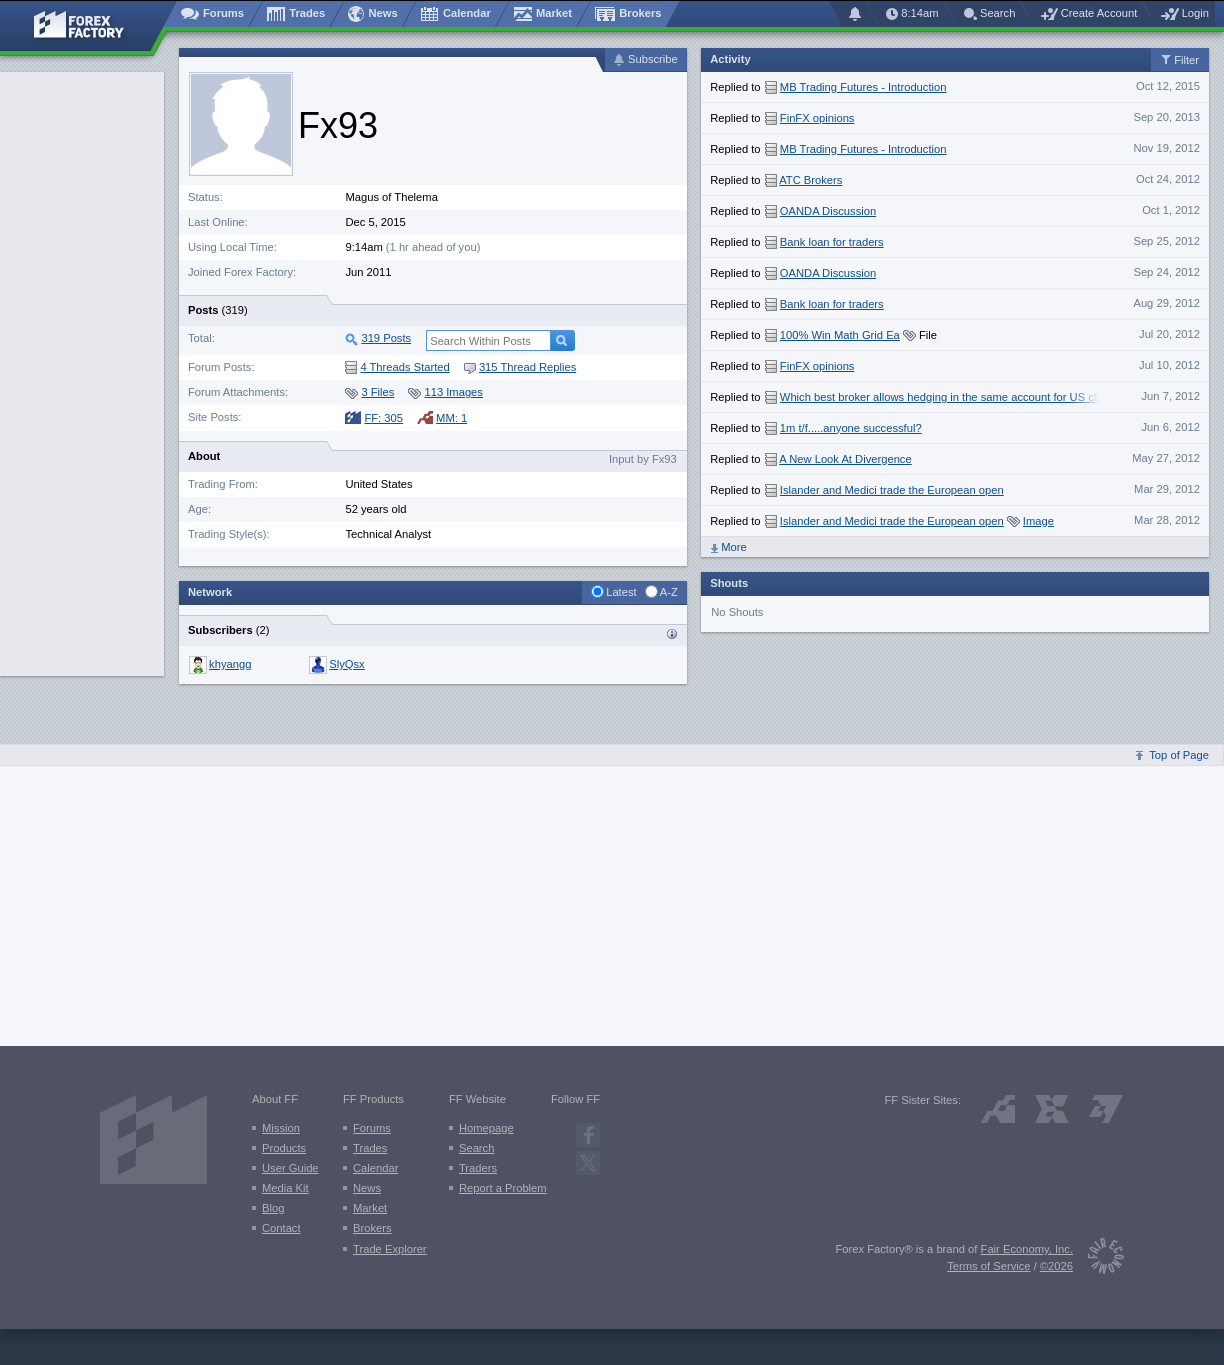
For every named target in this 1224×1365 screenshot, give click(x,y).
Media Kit (285, 1188)
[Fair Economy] (1098, 1259)
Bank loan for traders (832, 242)
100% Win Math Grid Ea (840, 335)
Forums (372, 1128)
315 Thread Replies (520, 367)
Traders (478, 1168)
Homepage (486, 1128)
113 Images (445, 392)
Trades (370, 1148)
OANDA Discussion (828, 211)
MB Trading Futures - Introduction (863, 87)
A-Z (669, 592)
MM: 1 (442, 418)
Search (476, 1148)
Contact (281, 1228)
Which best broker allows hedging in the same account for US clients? (953, 397)
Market (370, 1208)
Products (284, 1148)
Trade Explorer (390, 1249)
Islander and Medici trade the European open (892, 490)
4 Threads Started (397, 367)
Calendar (375, 1168)
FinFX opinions (817, 118)
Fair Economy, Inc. (1027, 1249)
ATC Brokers (810, 180)
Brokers (372, 1228)
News (367, 1188)
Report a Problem (503, 1188)
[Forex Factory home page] (88, 26)
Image (1038, 521)
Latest (621, 592)
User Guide (290, 1168)
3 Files (369, 392)
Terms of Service (988, 1266)
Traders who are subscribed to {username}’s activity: (672, 634)
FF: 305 (374, 418)
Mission (281, 1128)
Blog (273, 1208)
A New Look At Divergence (845, 459)
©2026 (1056, 1266)
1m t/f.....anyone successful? (851, 428)
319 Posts (386, 338)
